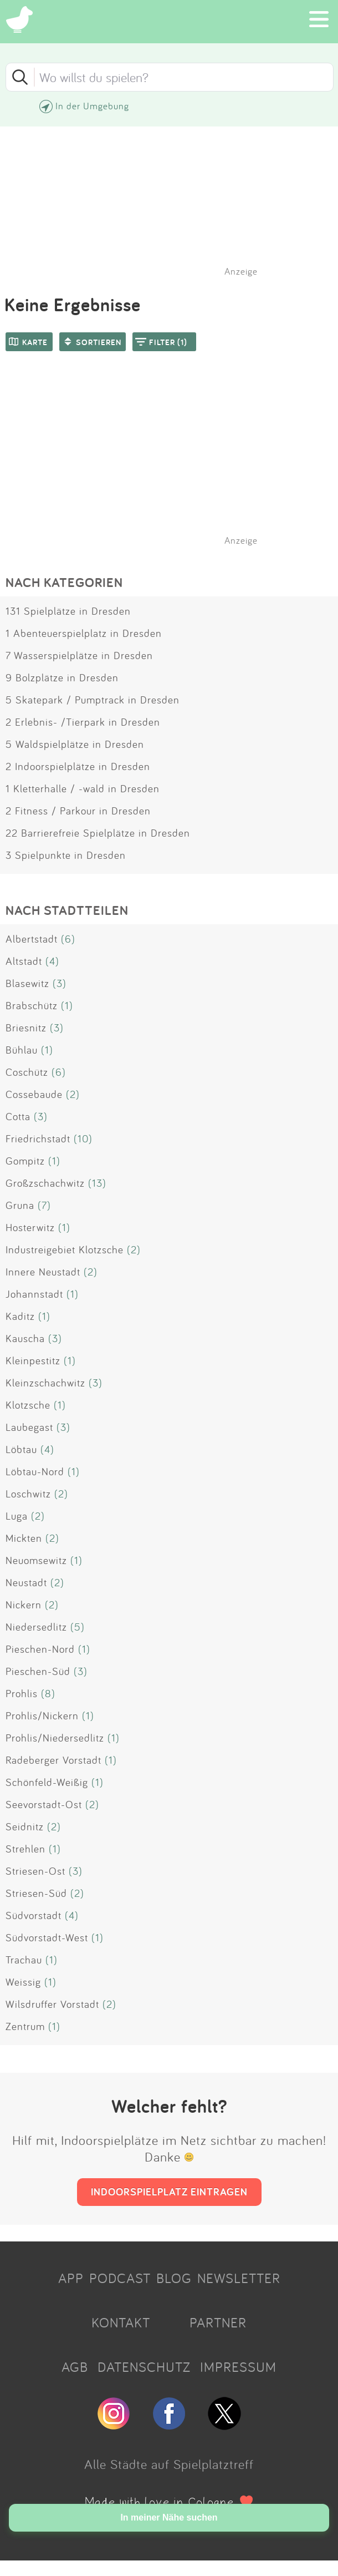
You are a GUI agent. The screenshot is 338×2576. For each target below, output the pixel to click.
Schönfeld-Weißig (47, 1782)
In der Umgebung (92, 106)
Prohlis (22, 1693)
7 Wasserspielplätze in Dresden (79, 655)
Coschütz (27, 1072)
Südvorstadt (34, 1915)
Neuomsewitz (36, 1560)
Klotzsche (28, 1404)
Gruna (20, 1205)
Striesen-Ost (35, 1870)
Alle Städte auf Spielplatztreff (169, 2464)
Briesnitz (26, 1027)
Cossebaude (34, 1094)
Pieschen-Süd (38, 1671)
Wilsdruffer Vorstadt (52, 2004)
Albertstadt (32, 938)
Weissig (23, 1981)
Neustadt (26, 1582)
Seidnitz (25, 1826)
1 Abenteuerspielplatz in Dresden (84, 633)
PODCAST (120, 2278)
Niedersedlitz (36, 1626)
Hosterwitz (30, 1227)
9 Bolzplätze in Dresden (62, 677)
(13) (97, 1183)
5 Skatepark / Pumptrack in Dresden (93, 699)
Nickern (24, 1604)
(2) (73, 1094)
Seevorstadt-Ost (44, 1804)
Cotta (18, 1116)
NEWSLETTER (238, 2278)
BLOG (174, 2278)
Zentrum (25, 2026)
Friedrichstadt (38, 1138)
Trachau (24, 1959)
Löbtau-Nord (35, 1471)
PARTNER (218, 2322)
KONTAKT (120, 2322)
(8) (48, 1693)
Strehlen (25, 1848)
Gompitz (25, 1160)
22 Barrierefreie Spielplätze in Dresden (98, 832)
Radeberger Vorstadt (53, 1760)
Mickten (24, 1538)
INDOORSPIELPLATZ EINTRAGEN (169, 2191)
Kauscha (25, 1338)
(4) (52, 961)
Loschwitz (28, 1493)
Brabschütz (32, 1005)
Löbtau (21, 1449)
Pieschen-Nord (40, 1649)
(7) (44, 1205)
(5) (77, 1626)
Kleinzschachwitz (45, 1382)
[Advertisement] (174, 462)
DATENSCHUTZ (144, 2367)
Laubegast (29, 1427)
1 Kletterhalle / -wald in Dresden (83, 788)
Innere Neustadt (43, 1271)
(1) (67, 1005)
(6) (68, 938)
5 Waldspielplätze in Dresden (75, 744)
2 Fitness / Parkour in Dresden (78, 810)
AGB (75, 2367)
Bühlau (22, 1049)
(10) (83, 1138)
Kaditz (20, 1316)
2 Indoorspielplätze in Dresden (78, 766)
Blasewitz (27, 983)
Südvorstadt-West (47, 1937)
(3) (59, 983)
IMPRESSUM (238, 2367)
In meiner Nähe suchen (168, 2517)
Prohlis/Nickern (42, 1715)
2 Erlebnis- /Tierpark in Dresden (83, 721)
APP (71, 2278)
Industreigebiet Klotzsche (65, 1249)
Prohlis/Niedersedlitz (55, 1737)
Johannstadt (34, 1293)
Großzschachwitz (45, 1183)
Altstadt (24, 961)
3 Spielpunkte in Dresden (66, 855)
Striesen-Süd (36, 1893)
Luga (17, 1515)
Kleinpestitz (33, 1360)
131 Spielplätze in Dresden (68, 611)
